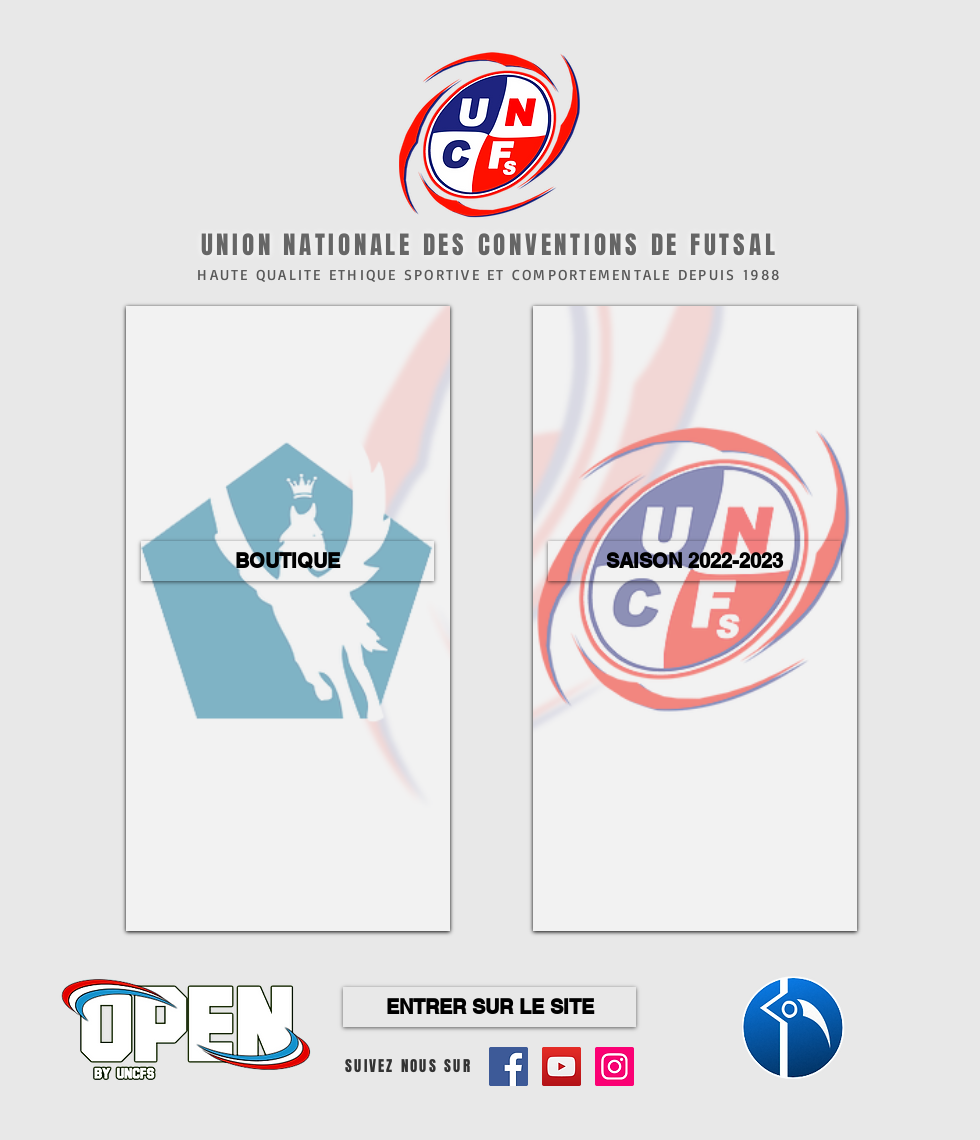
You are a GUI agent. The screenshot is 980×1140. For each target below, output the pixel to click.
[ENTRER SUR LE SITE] (489, 1007)
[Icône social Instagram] (614, 1066)
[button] (287, 561)
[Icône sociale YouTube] (561, 1066)
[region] (288, 618)
